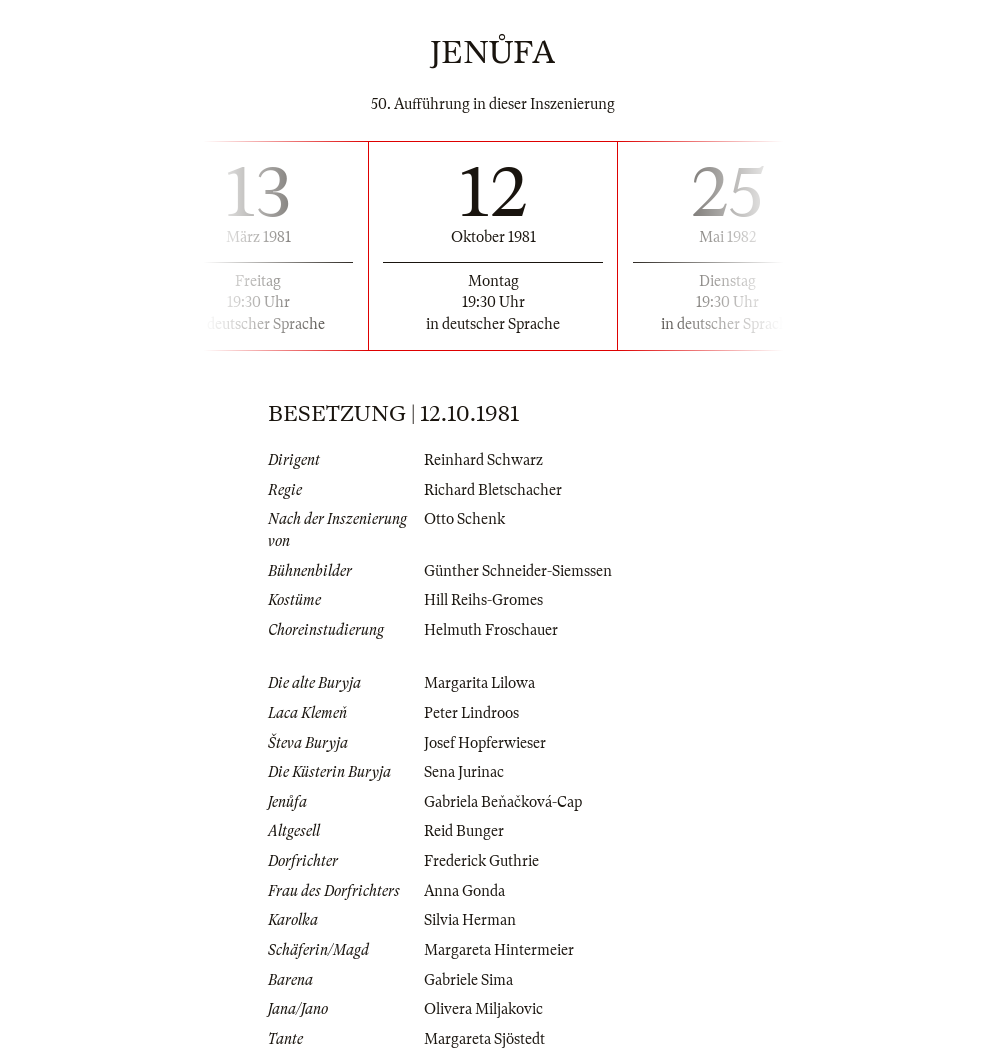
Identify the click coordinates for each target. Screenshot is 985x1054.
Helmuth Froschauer (491, 630)
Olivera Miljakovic (483, 1009)
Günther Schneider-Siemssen (518, 571)
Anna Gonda (464, 891)
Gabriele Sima (468, 980)
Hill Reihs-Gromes (483, 600)
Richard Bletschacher (493, 490)
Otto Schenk (464, 519)
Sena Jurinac (464, 772)
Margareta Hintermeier (499, 950)
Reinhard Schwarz (483, 460)
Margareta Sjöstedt (484, 1039)
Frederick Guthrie (481, 861)
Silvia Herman (470, 920)
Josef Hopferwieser (485, 743)
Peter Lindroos (471, 713)
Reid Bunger (464, 831)
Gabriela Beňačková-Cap (503, 802)
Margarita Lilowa (479, 683)
